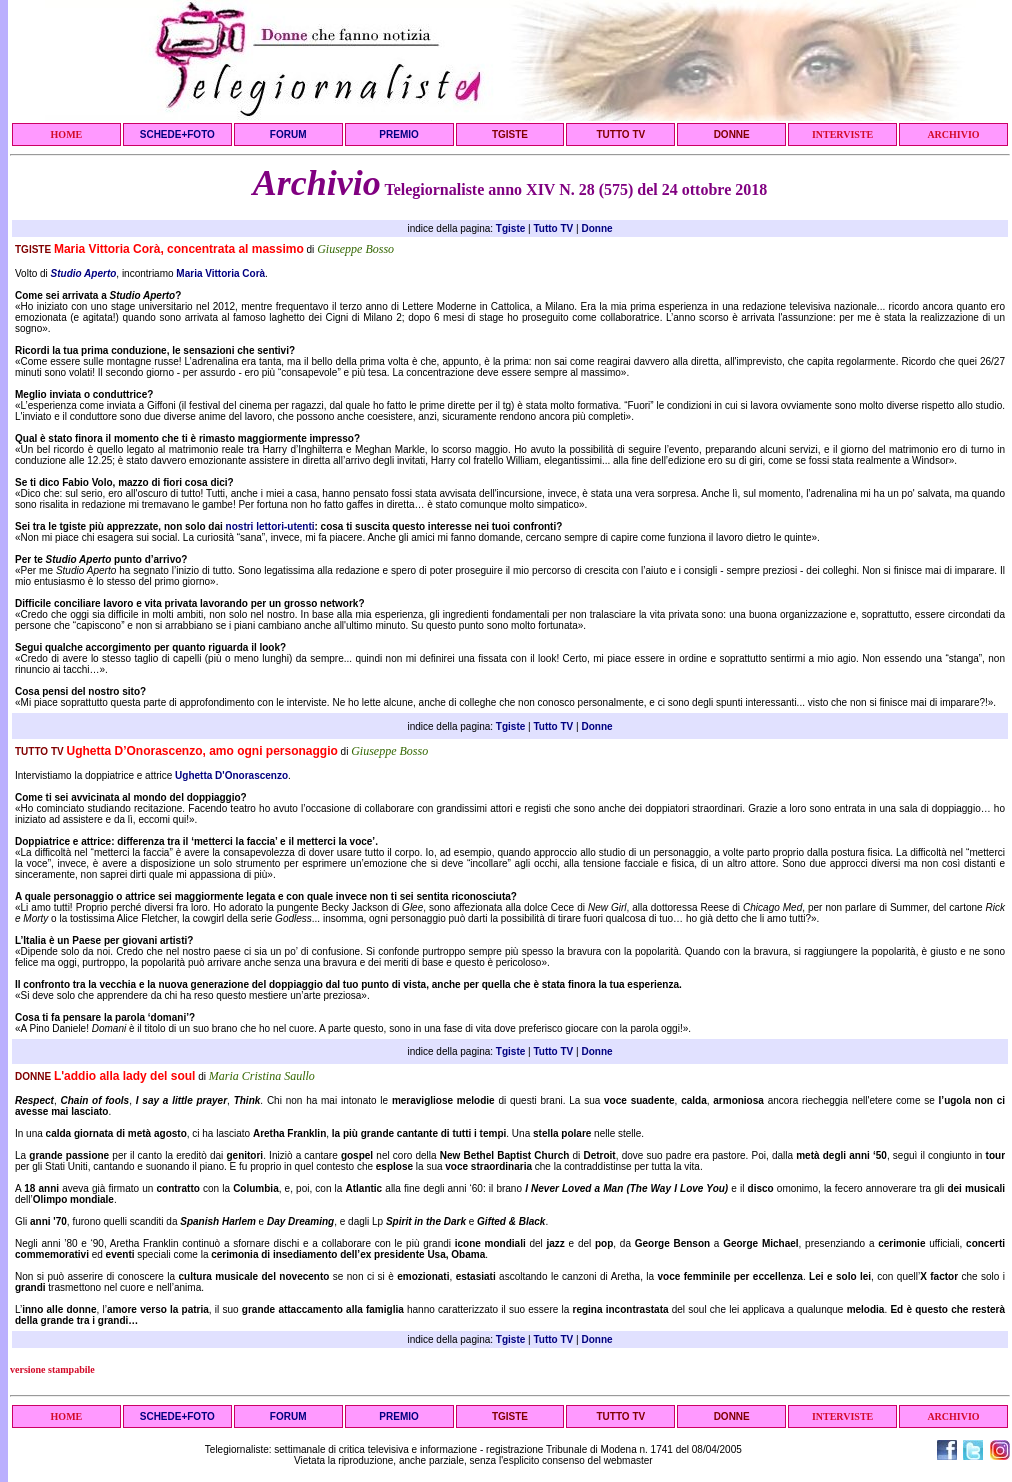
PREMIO (398, 134)
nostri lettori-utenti (270, 526)
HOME (67, 134)
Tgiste (510, 228)
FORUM (288, 134)
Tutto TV (553, 228)
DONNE (732, 134)
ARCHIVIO (953, 134)
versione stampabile (52, 1369)
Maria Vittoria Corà (220, 273)
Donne (596, 228)
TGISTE (510, 134)
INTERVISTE (842, 134)
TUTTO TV (620, 134)
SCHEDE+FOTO (177, 134)
